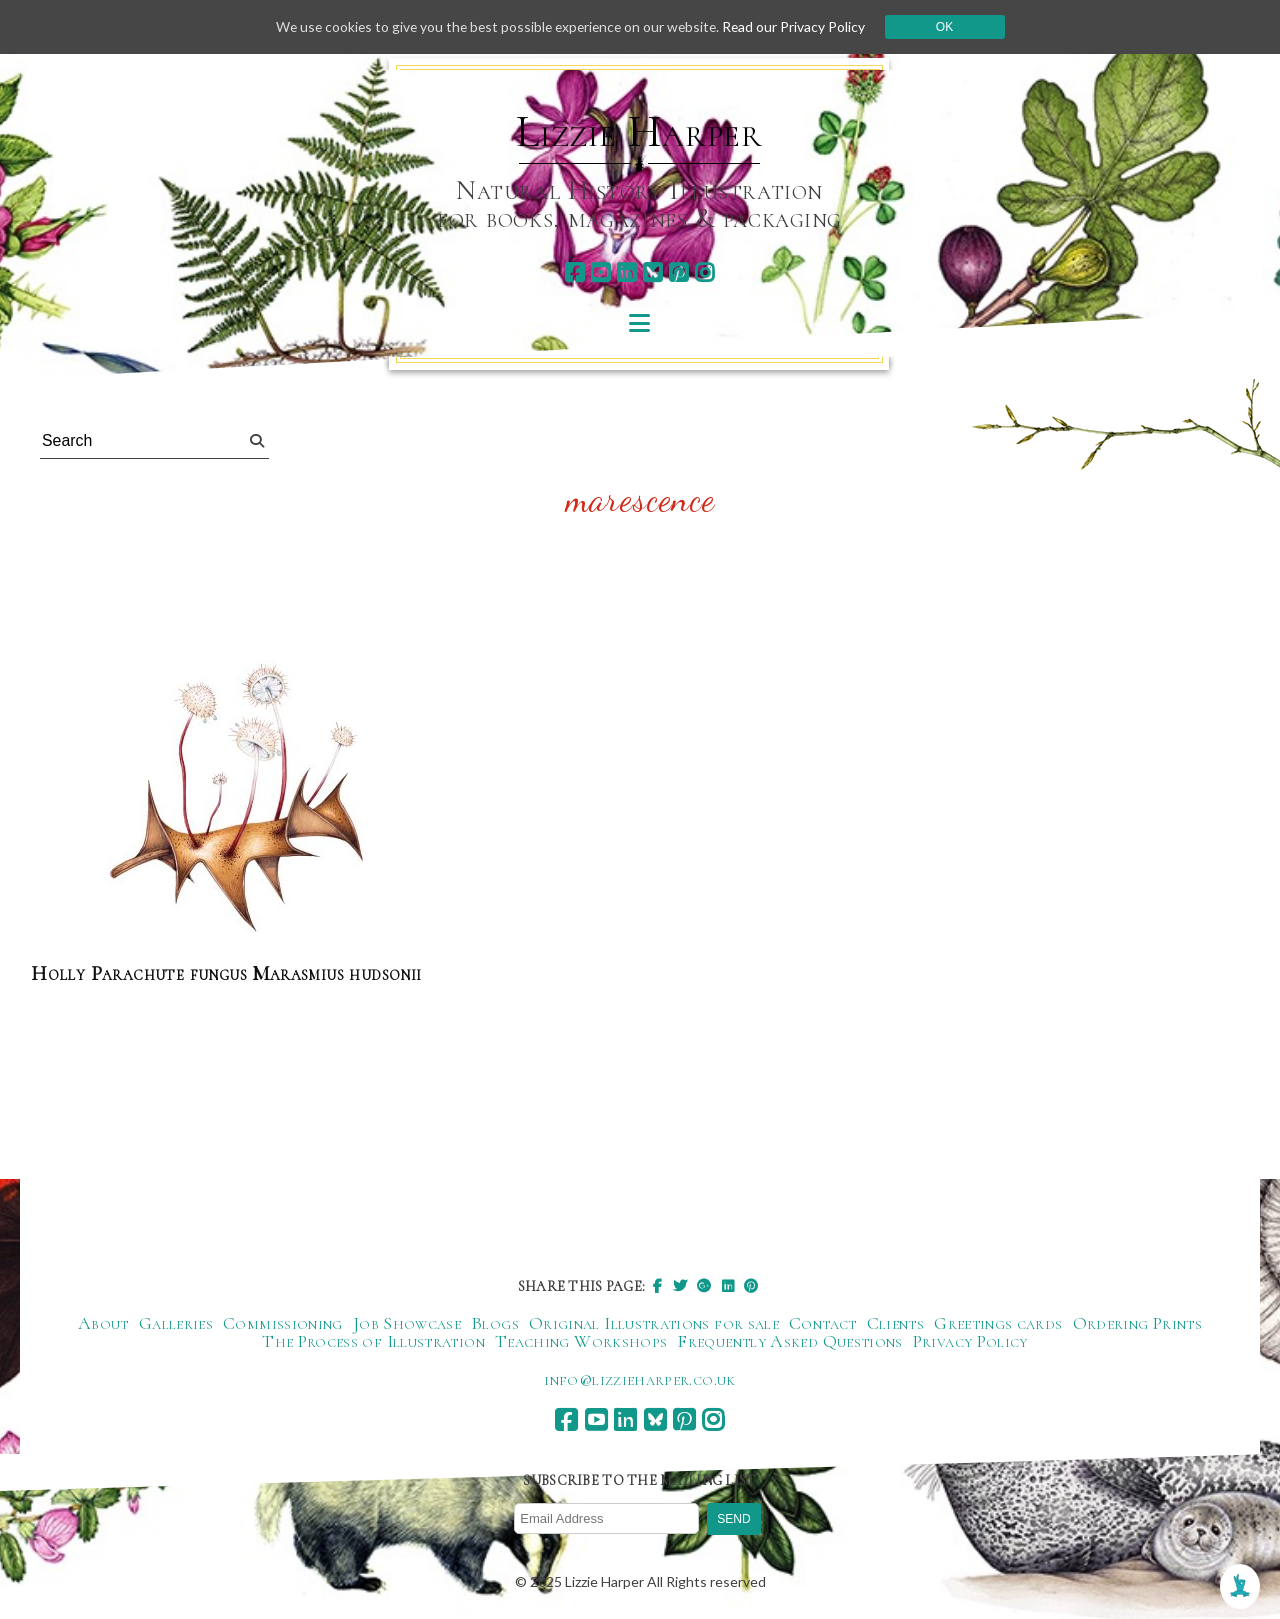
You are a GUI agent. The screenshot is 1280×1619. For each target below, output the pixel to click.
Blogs (495, 1323)
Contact (823, 1323)
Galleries (176, 1323)
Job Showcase (407, 1323)
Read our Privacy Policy (800, 26)
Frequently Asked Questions (789, 1341)
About (103, 1323)
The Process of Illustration (373, 1341)
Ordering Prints (1137, 1323)
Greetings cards (998, 1323)
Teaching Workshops (581, 1341)
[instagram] (704, 272)
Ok (951, 27)
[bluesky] (652, 272)
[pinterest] (678, 272)
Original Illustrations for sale (654, 1323)
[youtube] (600, 272)
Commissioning (283, 1323)
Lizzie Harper (639, 132)
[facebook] (574, 272)
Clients (896, 1323)
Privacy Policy (970, 1341)
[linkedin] (626, 272)
